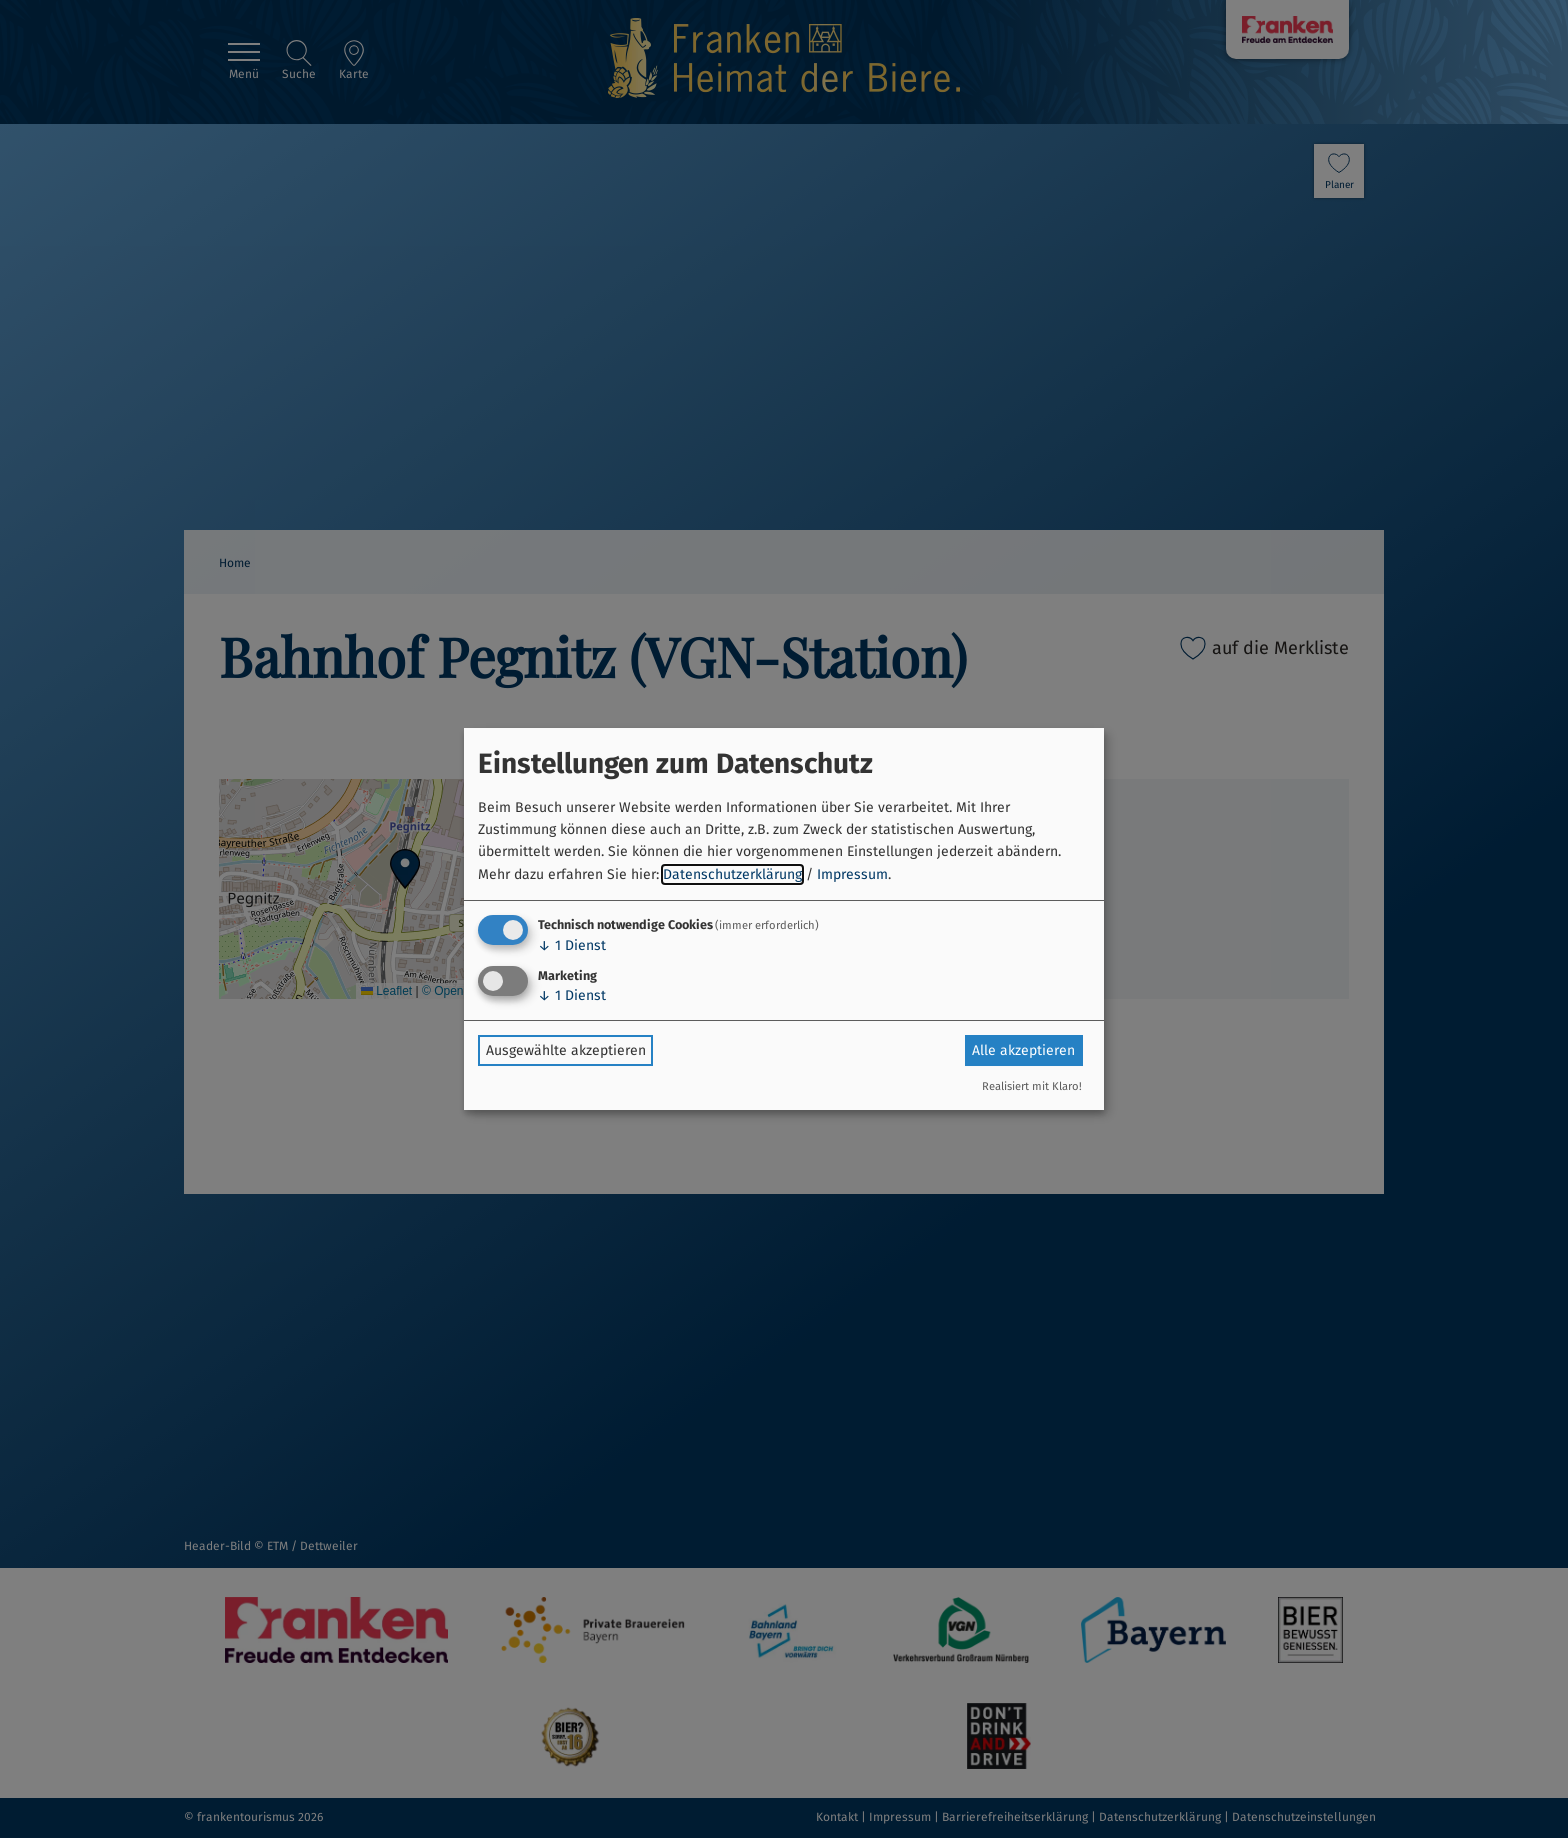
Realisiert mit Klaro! (1032, 1086)
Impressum (852, 874)
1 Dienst (572, 945)
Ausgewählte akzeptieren (566, 1050)
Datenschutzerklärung (732, 874)
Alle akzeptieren (1023, 1050)
